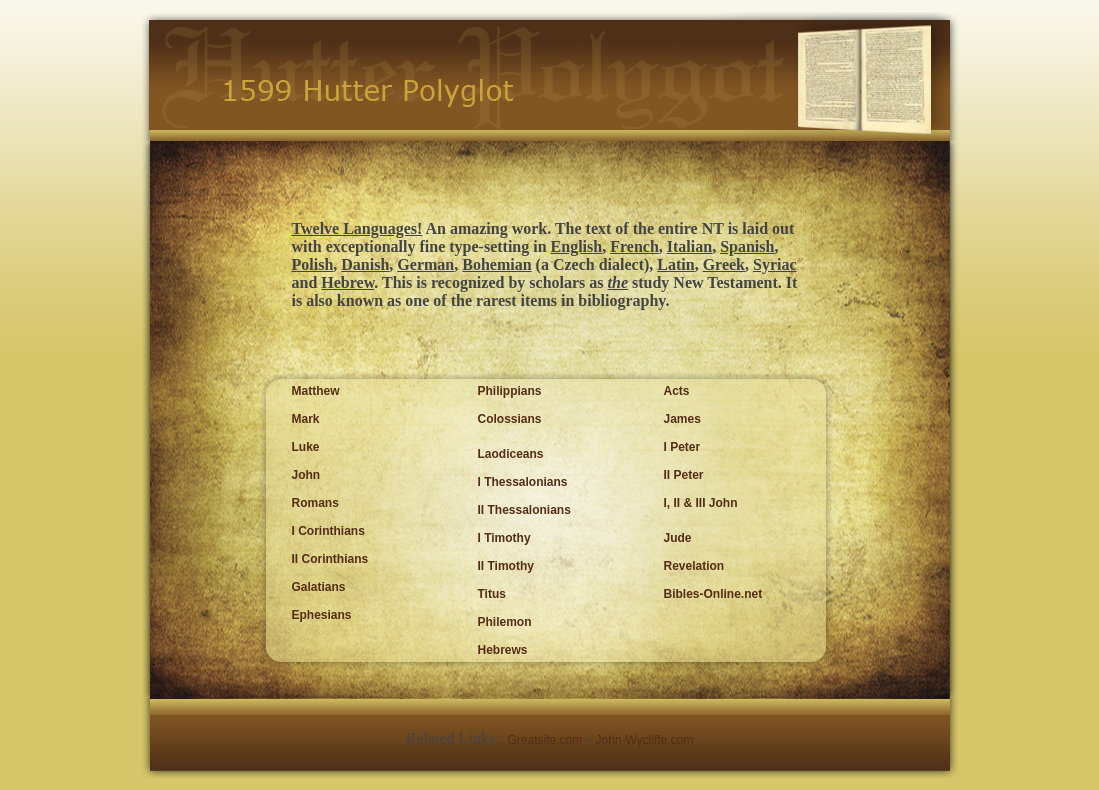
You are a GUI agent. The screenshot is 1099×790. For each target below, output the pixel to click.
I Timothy (504, 538)
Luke (306, 447)
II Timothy (506, 566)
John (306, 475)
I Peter (682, 447)
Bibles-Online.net (713, 594)
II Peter (684, 475)
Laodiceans (511, 454)
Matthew (316, 391)
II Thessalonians (524, 510)
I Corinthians (328, 531)
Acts (677, 391)
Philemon (505, 622)
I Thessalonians (523, 482)
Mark (306, 419)
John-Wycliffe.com (645, 740)
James (682, 419)
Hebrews (503, 650)
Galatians (319, 587)
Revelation (694, 566)
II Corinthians (330, 559)
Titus (492, 594)
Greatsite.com (545, 740)
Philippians (510, 391)
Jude (678, 538)
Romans (315, 503)
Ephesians (322, 615)
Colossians (510, 419)
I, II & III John (701, 503)
